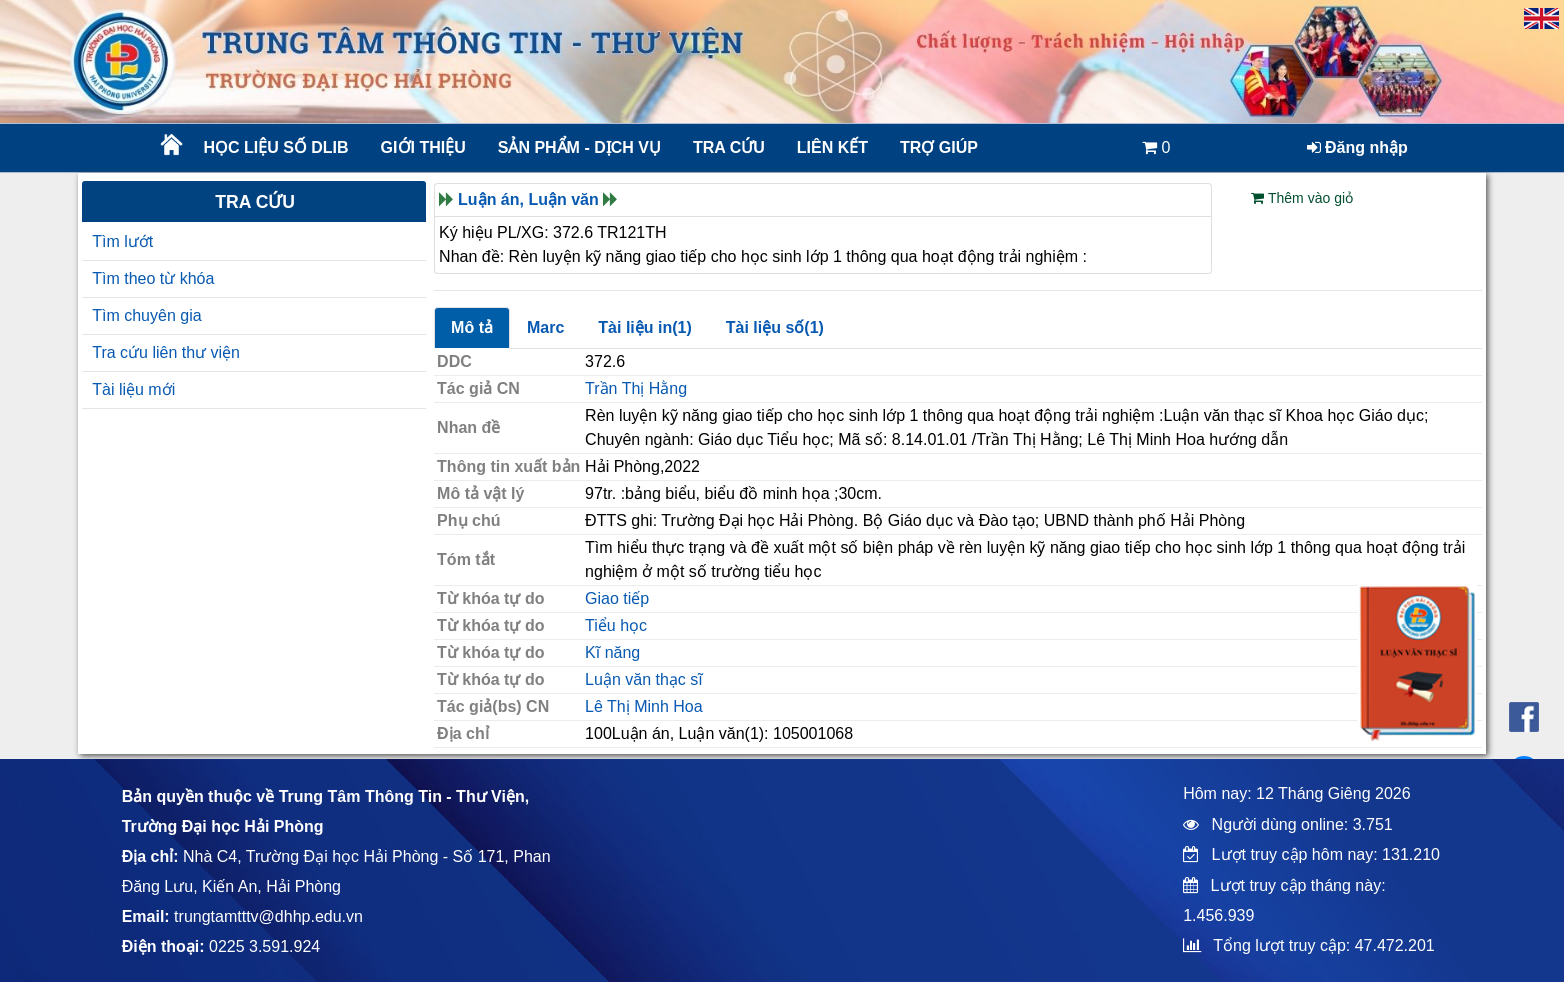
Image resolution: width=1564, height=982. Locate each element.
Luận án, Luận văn (528, 199)
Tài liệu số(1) (775, 327)
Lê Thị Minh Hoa (644, 706)
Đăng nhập (1357, 147)
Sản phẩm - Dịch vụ (578, 147)
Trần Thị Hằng (636, 388)
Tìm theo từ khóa (153, 278)
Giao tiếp (617, 598)
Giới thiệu (423, 147)
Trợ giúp (939, 147)
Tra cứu (729, 147)
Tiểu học (616, 625)
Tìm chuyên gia (146, 315)
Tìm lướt (122, 241)
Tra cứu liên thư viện (166, 352)
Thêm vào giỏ (1302, 198)
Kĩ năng (612, 652)
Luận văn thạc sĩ (644, 679)
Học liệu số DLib (275, 147)
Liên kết (832, 147)
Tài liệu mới (133, 389)
